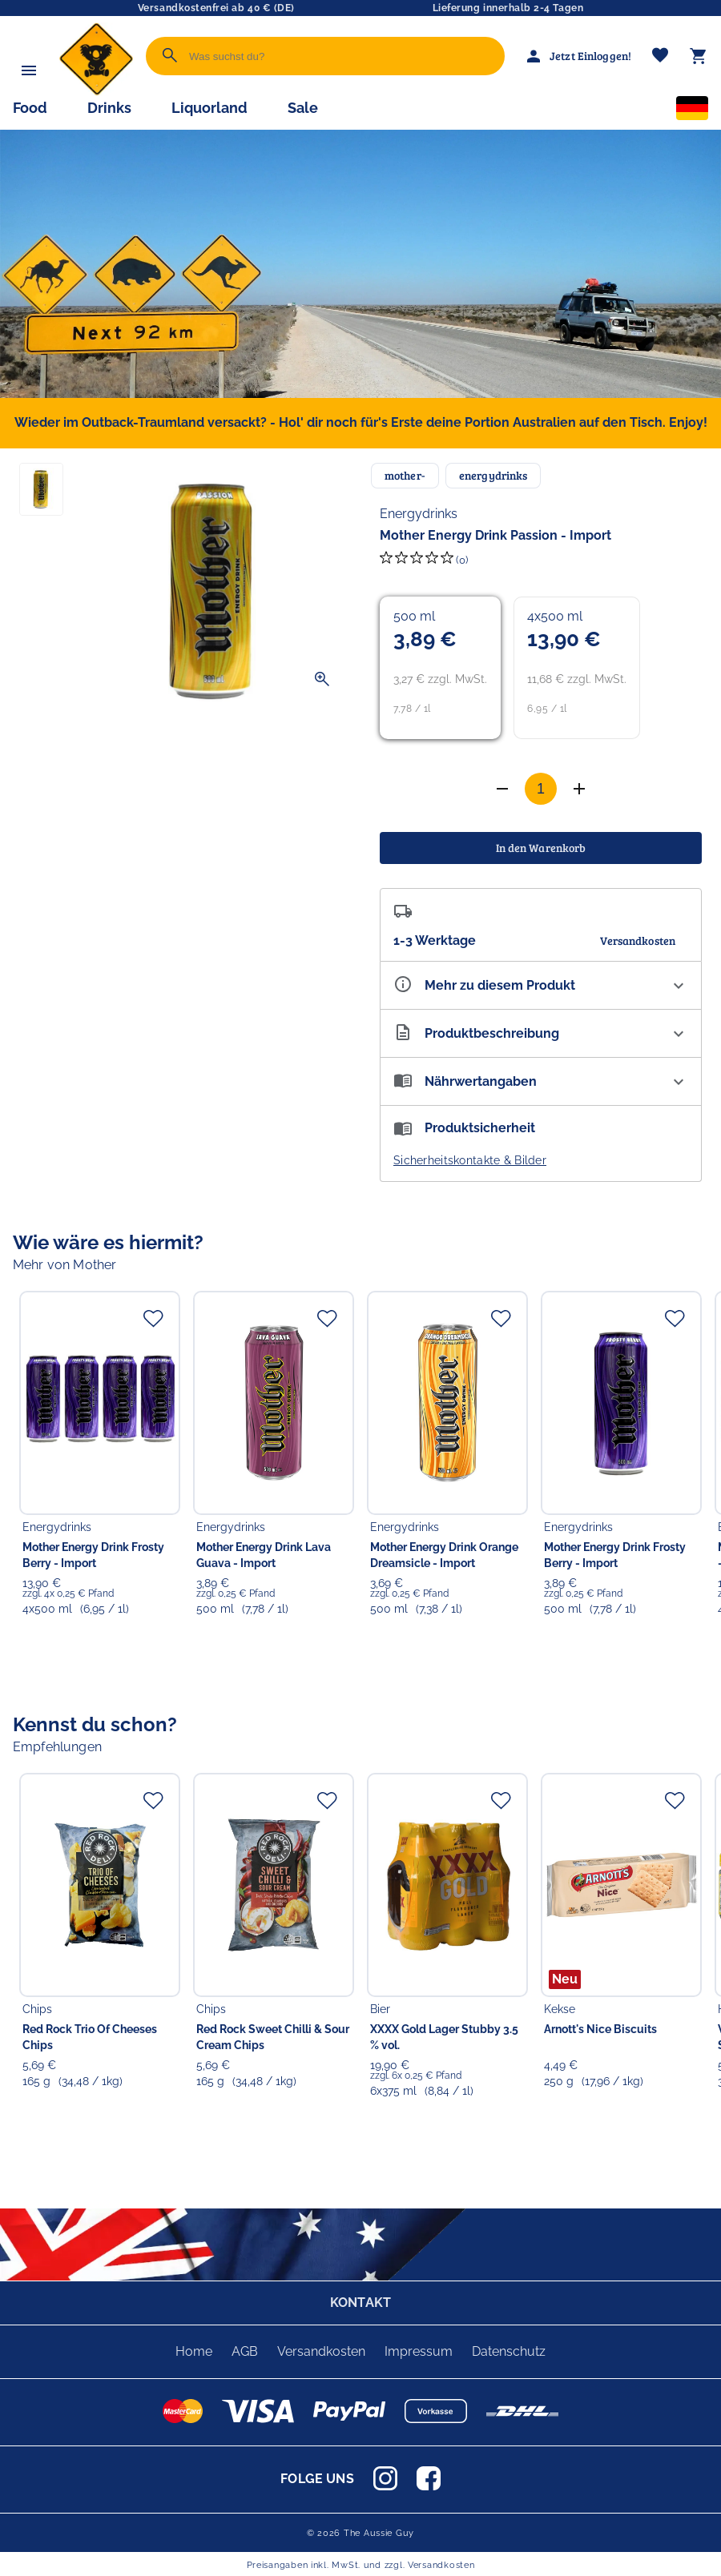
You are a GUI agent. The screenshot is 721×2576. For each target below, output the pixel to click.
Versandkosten (321, 2351)
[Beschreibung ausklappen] (541, 1033)
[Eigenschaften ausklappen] (541, 985)
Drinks (109, 107)
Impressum (419, 2351)
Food (30, 107)
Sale (303, 107)
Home (193, 2351)
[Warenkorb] (699, 56)
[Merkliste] (660, 56)
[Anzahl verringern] (579, 789)
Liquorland (209, 107)
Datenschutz (509, 2351)
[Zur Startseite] (96, 91)
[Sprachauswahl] (692, 111)
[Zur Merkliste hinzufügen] (153, 1318)
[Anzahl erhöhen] (502, 789)
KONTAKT (360, 2302)
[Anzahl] (541, 789)
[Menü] (29, 70)
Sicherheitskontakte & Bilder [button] (469, 1160)
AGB (245, 2351)
